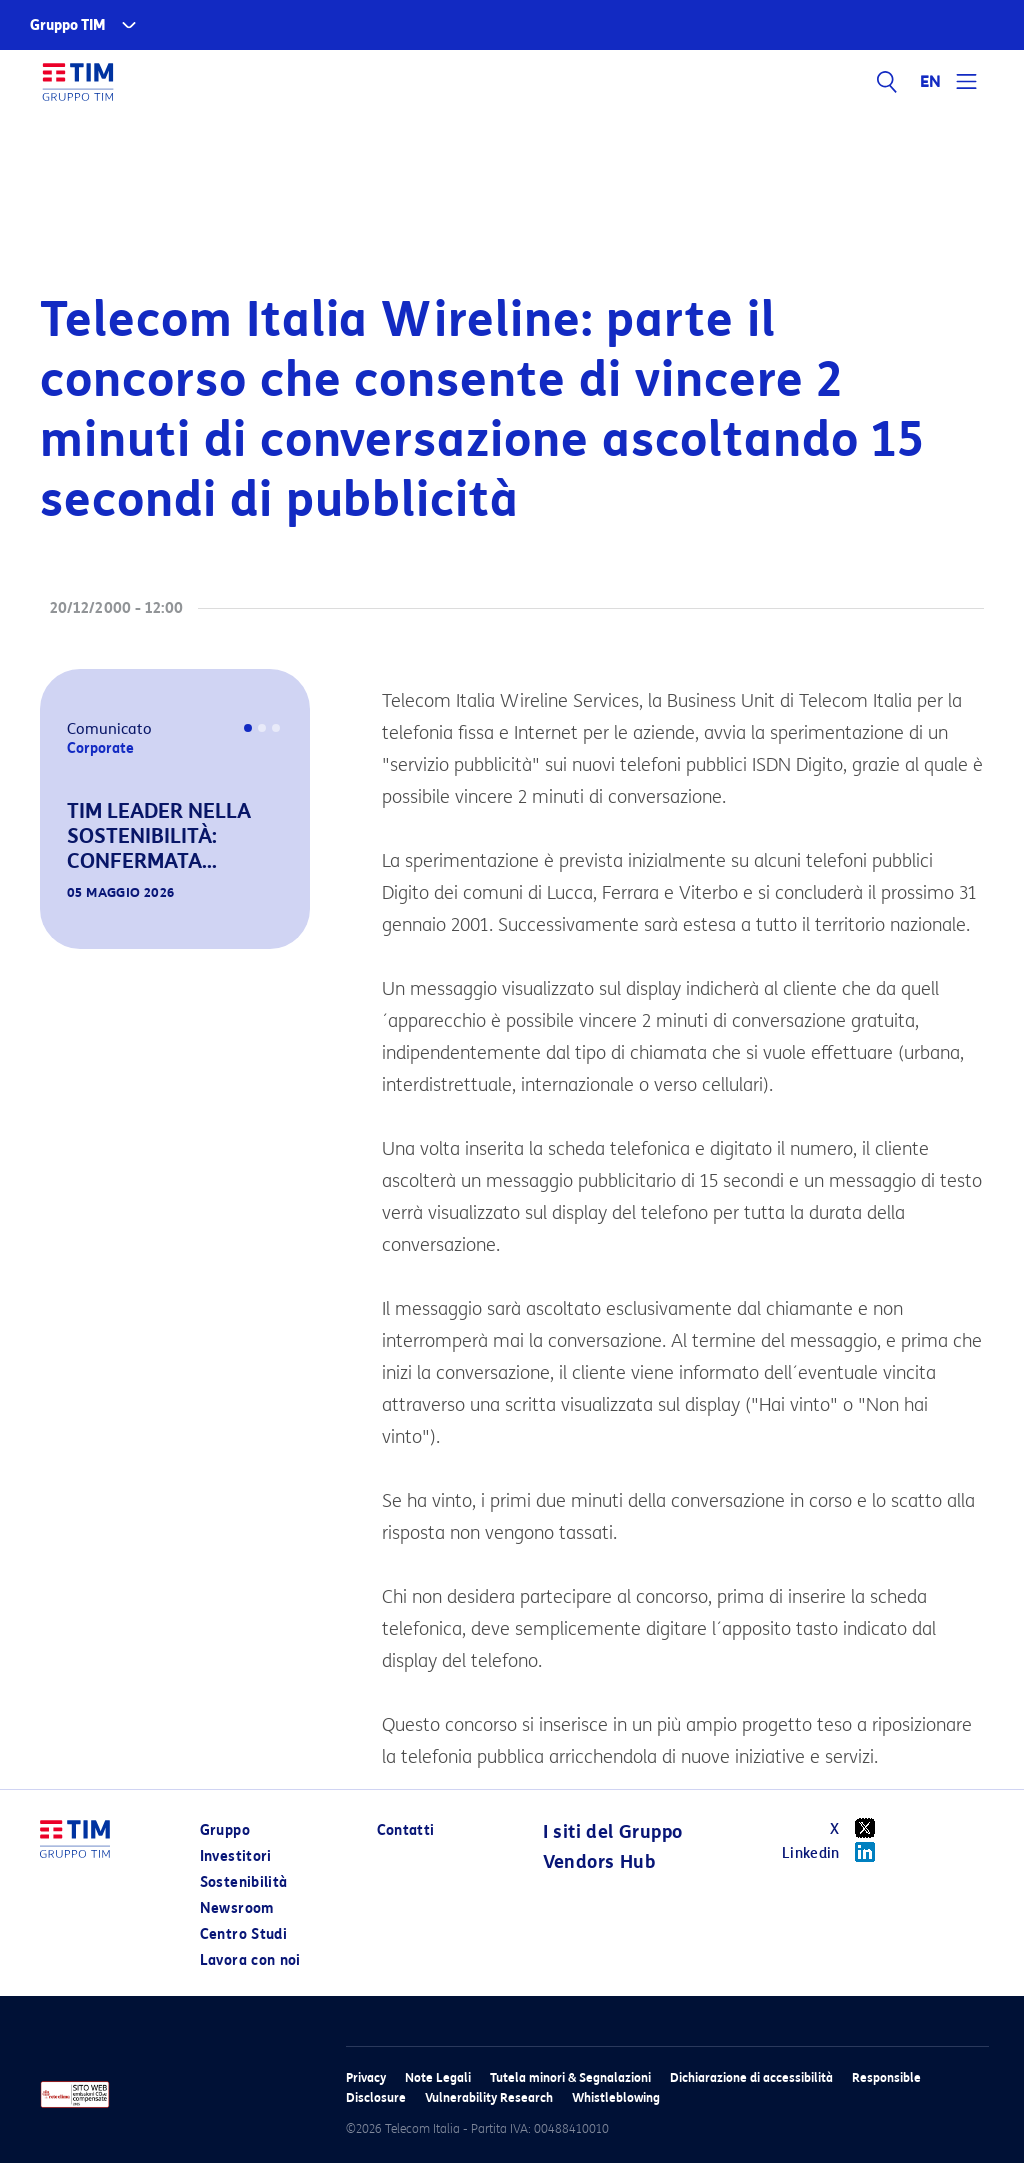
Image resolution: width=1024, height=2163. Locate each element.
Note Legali (438, 2077)
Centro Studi (243, 1934)
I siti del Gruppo (613, 1832)
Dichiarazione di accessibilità (751, 2077)
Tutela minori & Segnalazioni (570, 2077)
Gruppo (225, 1830)
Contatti (406, 1830)
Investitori (236, 1856)
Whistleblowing (616, 2097)
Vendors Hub (599, 1862)
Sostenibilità (244, 1882)
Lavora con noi (250, 1960)
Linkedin (835, 1852)
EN (931, 82)
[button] (68, 921)
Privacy (366, 2077)
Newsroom (237, 1908)
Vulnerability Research (489, 2097)
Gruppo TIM (68, 25)
